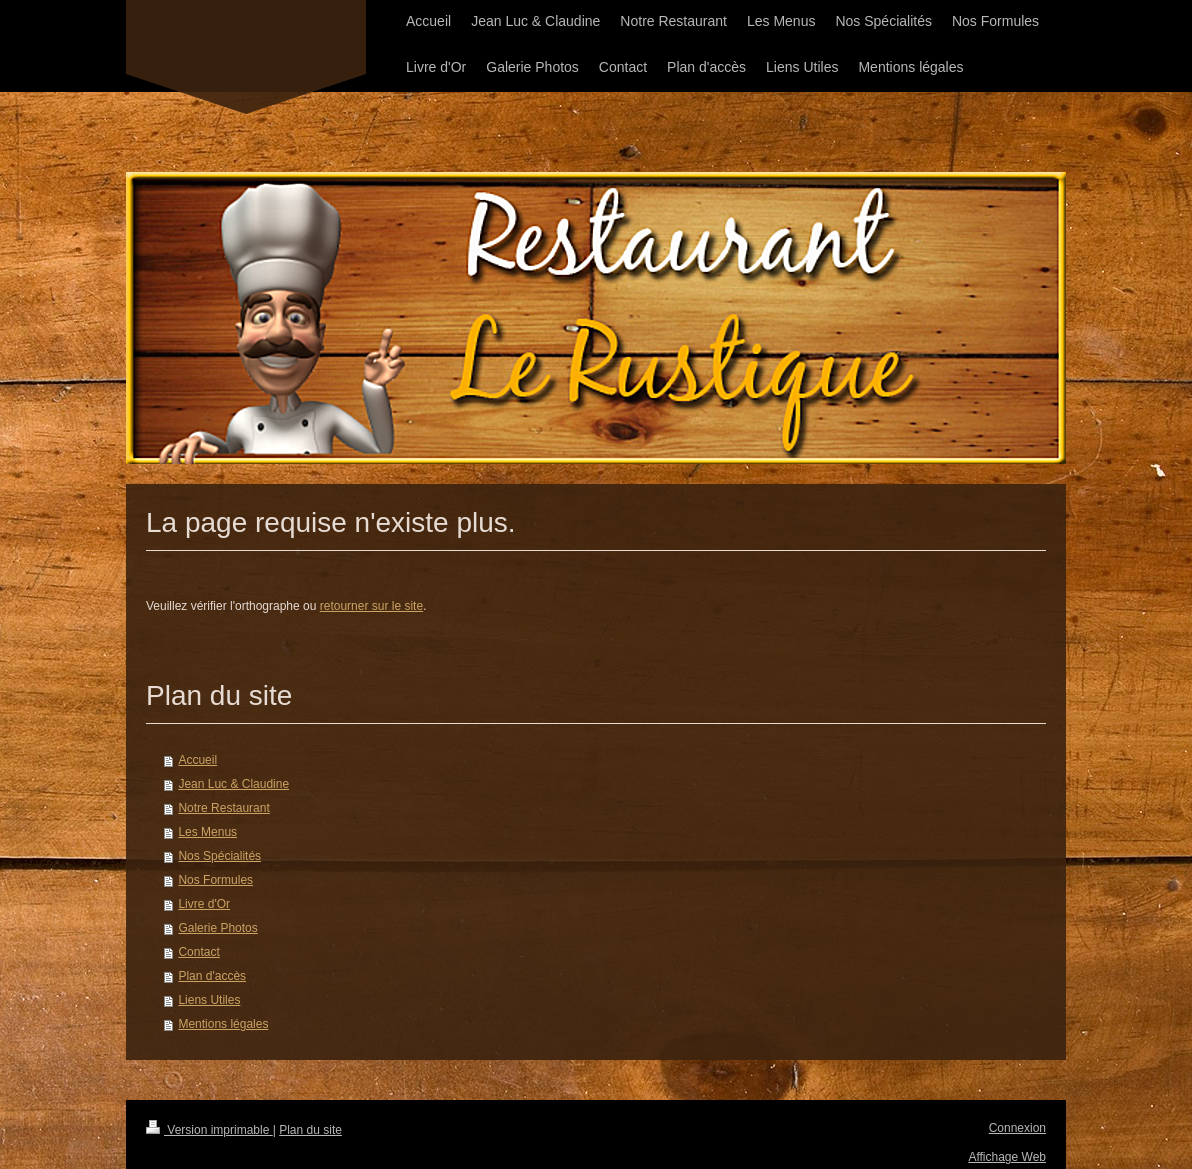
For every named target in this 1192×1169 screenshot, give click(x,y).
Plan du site (310, 1130)
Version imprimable (209, 1130)
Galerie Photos (217, 928)
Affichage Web (1007, 1157)
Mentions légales (223, 1024)
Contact (198, 952)
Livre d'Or (204, 904)
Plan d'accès (212, 976)
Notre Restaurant (223, 808)
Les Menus (207, 832)
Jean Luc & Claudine (233, 784)
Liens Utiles (209, 1000)
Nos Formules (215, 880)
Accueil (197, 760)
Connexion (1017, 1128)
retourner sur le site (371, 606)
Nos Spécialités (219, 856)
